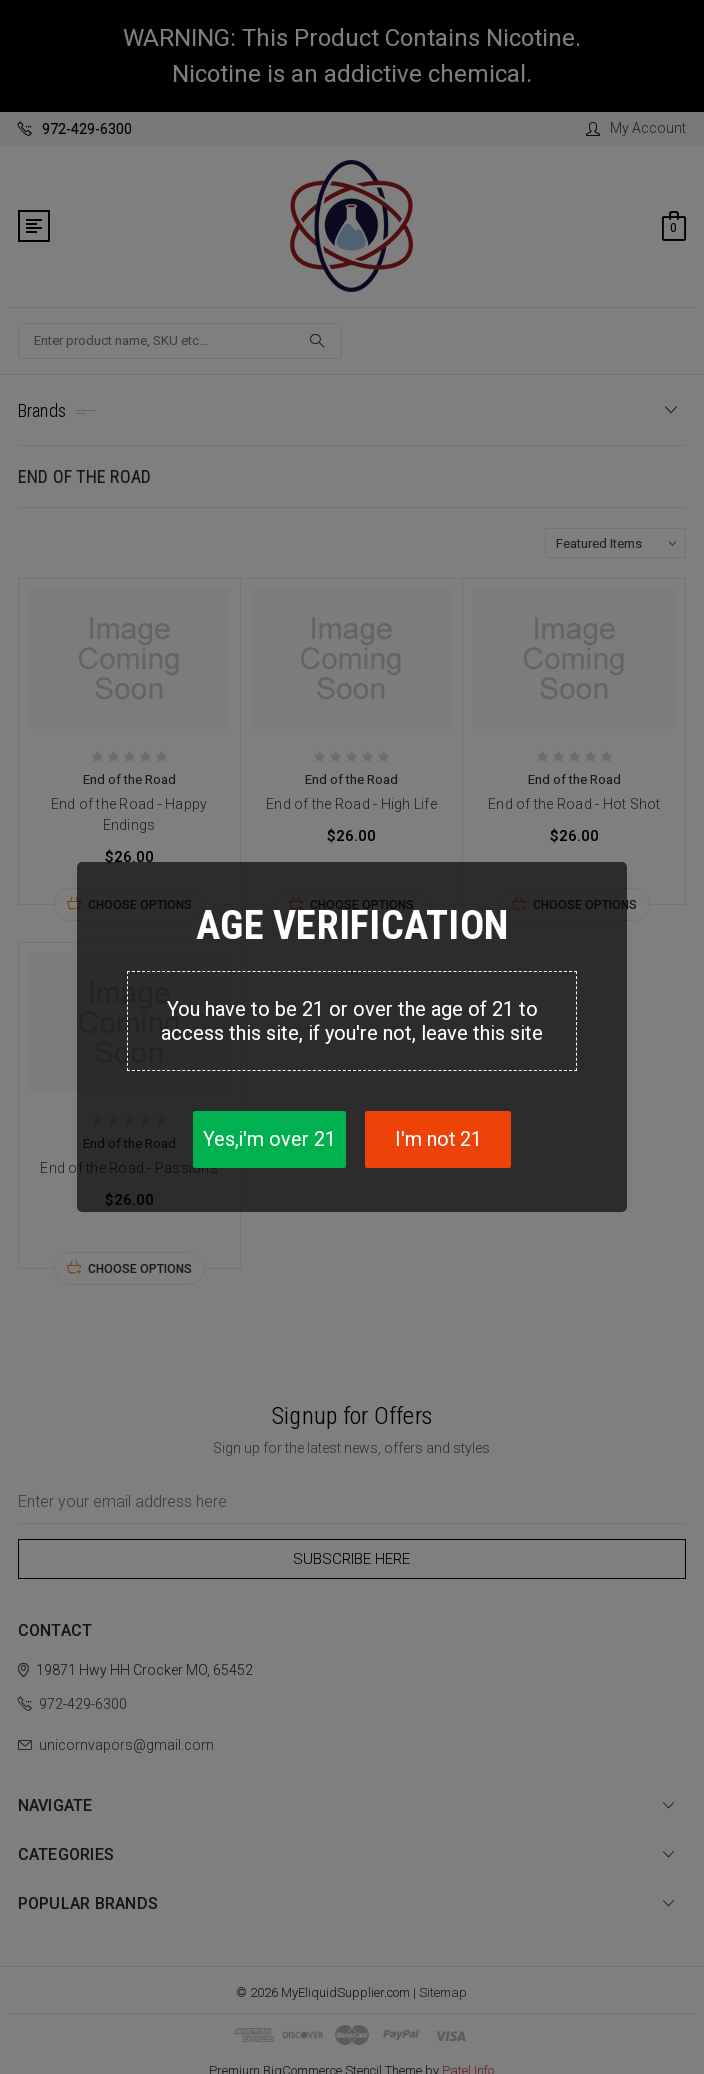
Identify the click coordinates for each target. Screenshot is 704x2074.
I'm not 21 (439, 1140)
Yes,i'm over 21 (267, 1140)
